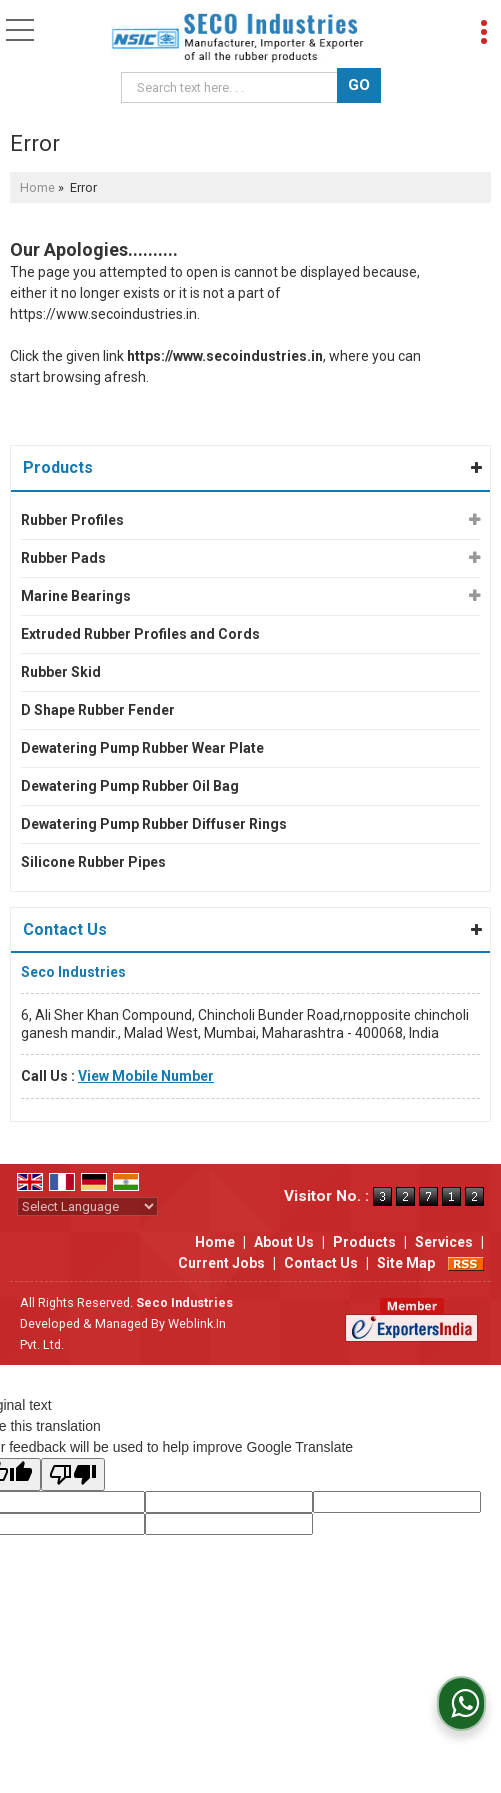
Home (37, 187)
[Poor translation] (73, 1474)
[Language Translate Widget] (87, 1206)
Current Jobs (221, 1263)
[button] (146, 1076)
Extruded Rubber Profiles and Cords (140, 634)
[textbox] (232, 87)
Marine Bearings (76, 596)
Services (444, 1242)
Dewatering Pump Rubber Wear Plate (142, 748)
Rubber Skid (61, 672)
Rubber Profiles (72, 520)
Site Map (406, 1263)
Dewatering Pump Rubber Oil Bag (130, 786)
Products (58, 467)
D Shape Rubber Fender (98, 710)
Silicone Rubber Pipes (93, 862)
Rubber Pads (63, 558)
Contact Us (321, 1263)
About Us (284, 1242)
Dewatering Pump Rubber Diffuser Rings (154, 824)
